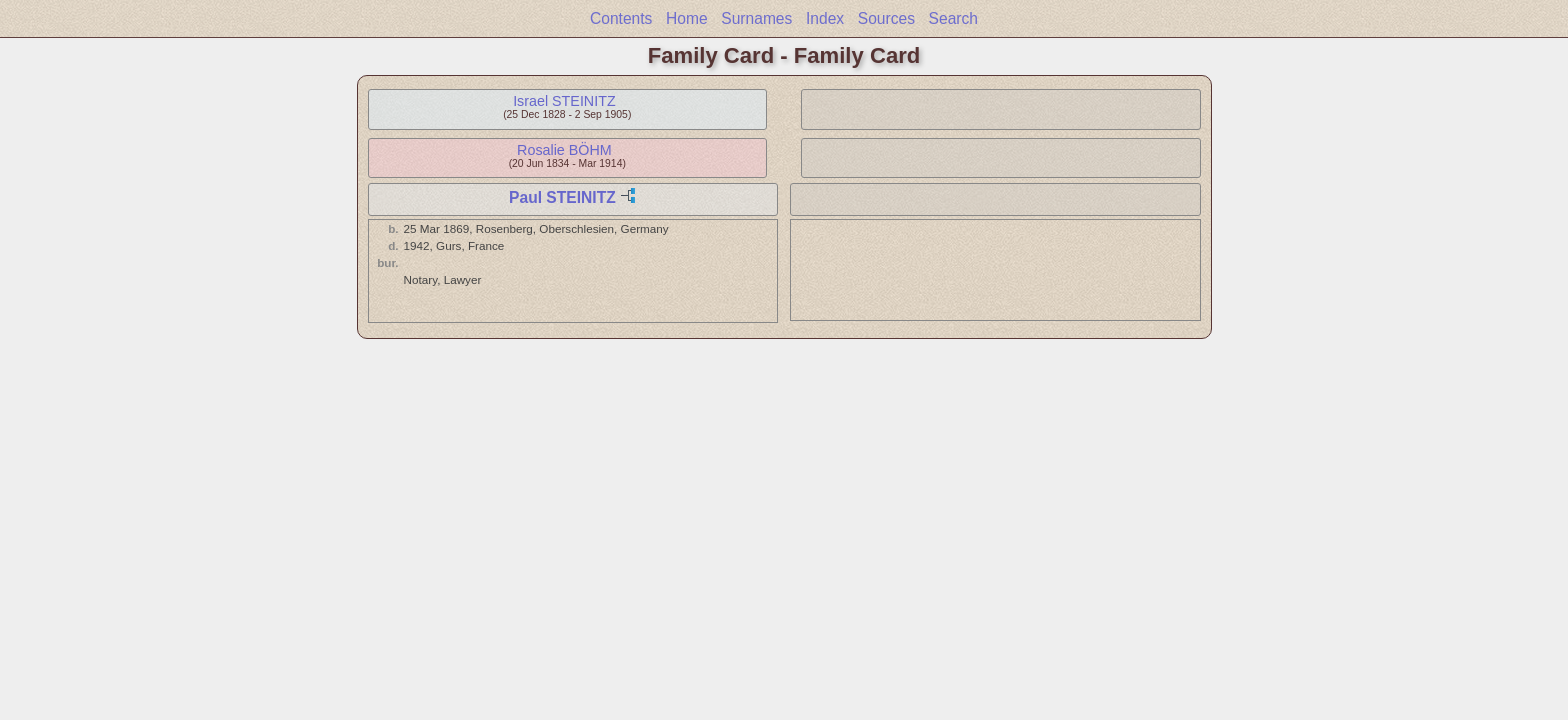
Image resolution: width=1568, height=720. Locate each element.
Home (687, 18)
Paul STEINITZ (562, 197)
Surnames (756, 18)
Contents (621, 18)
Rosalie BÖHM (564, 150)
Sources (886, 18)
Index (825, 18)
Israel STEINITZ (564, 101)
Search (953, 18)
